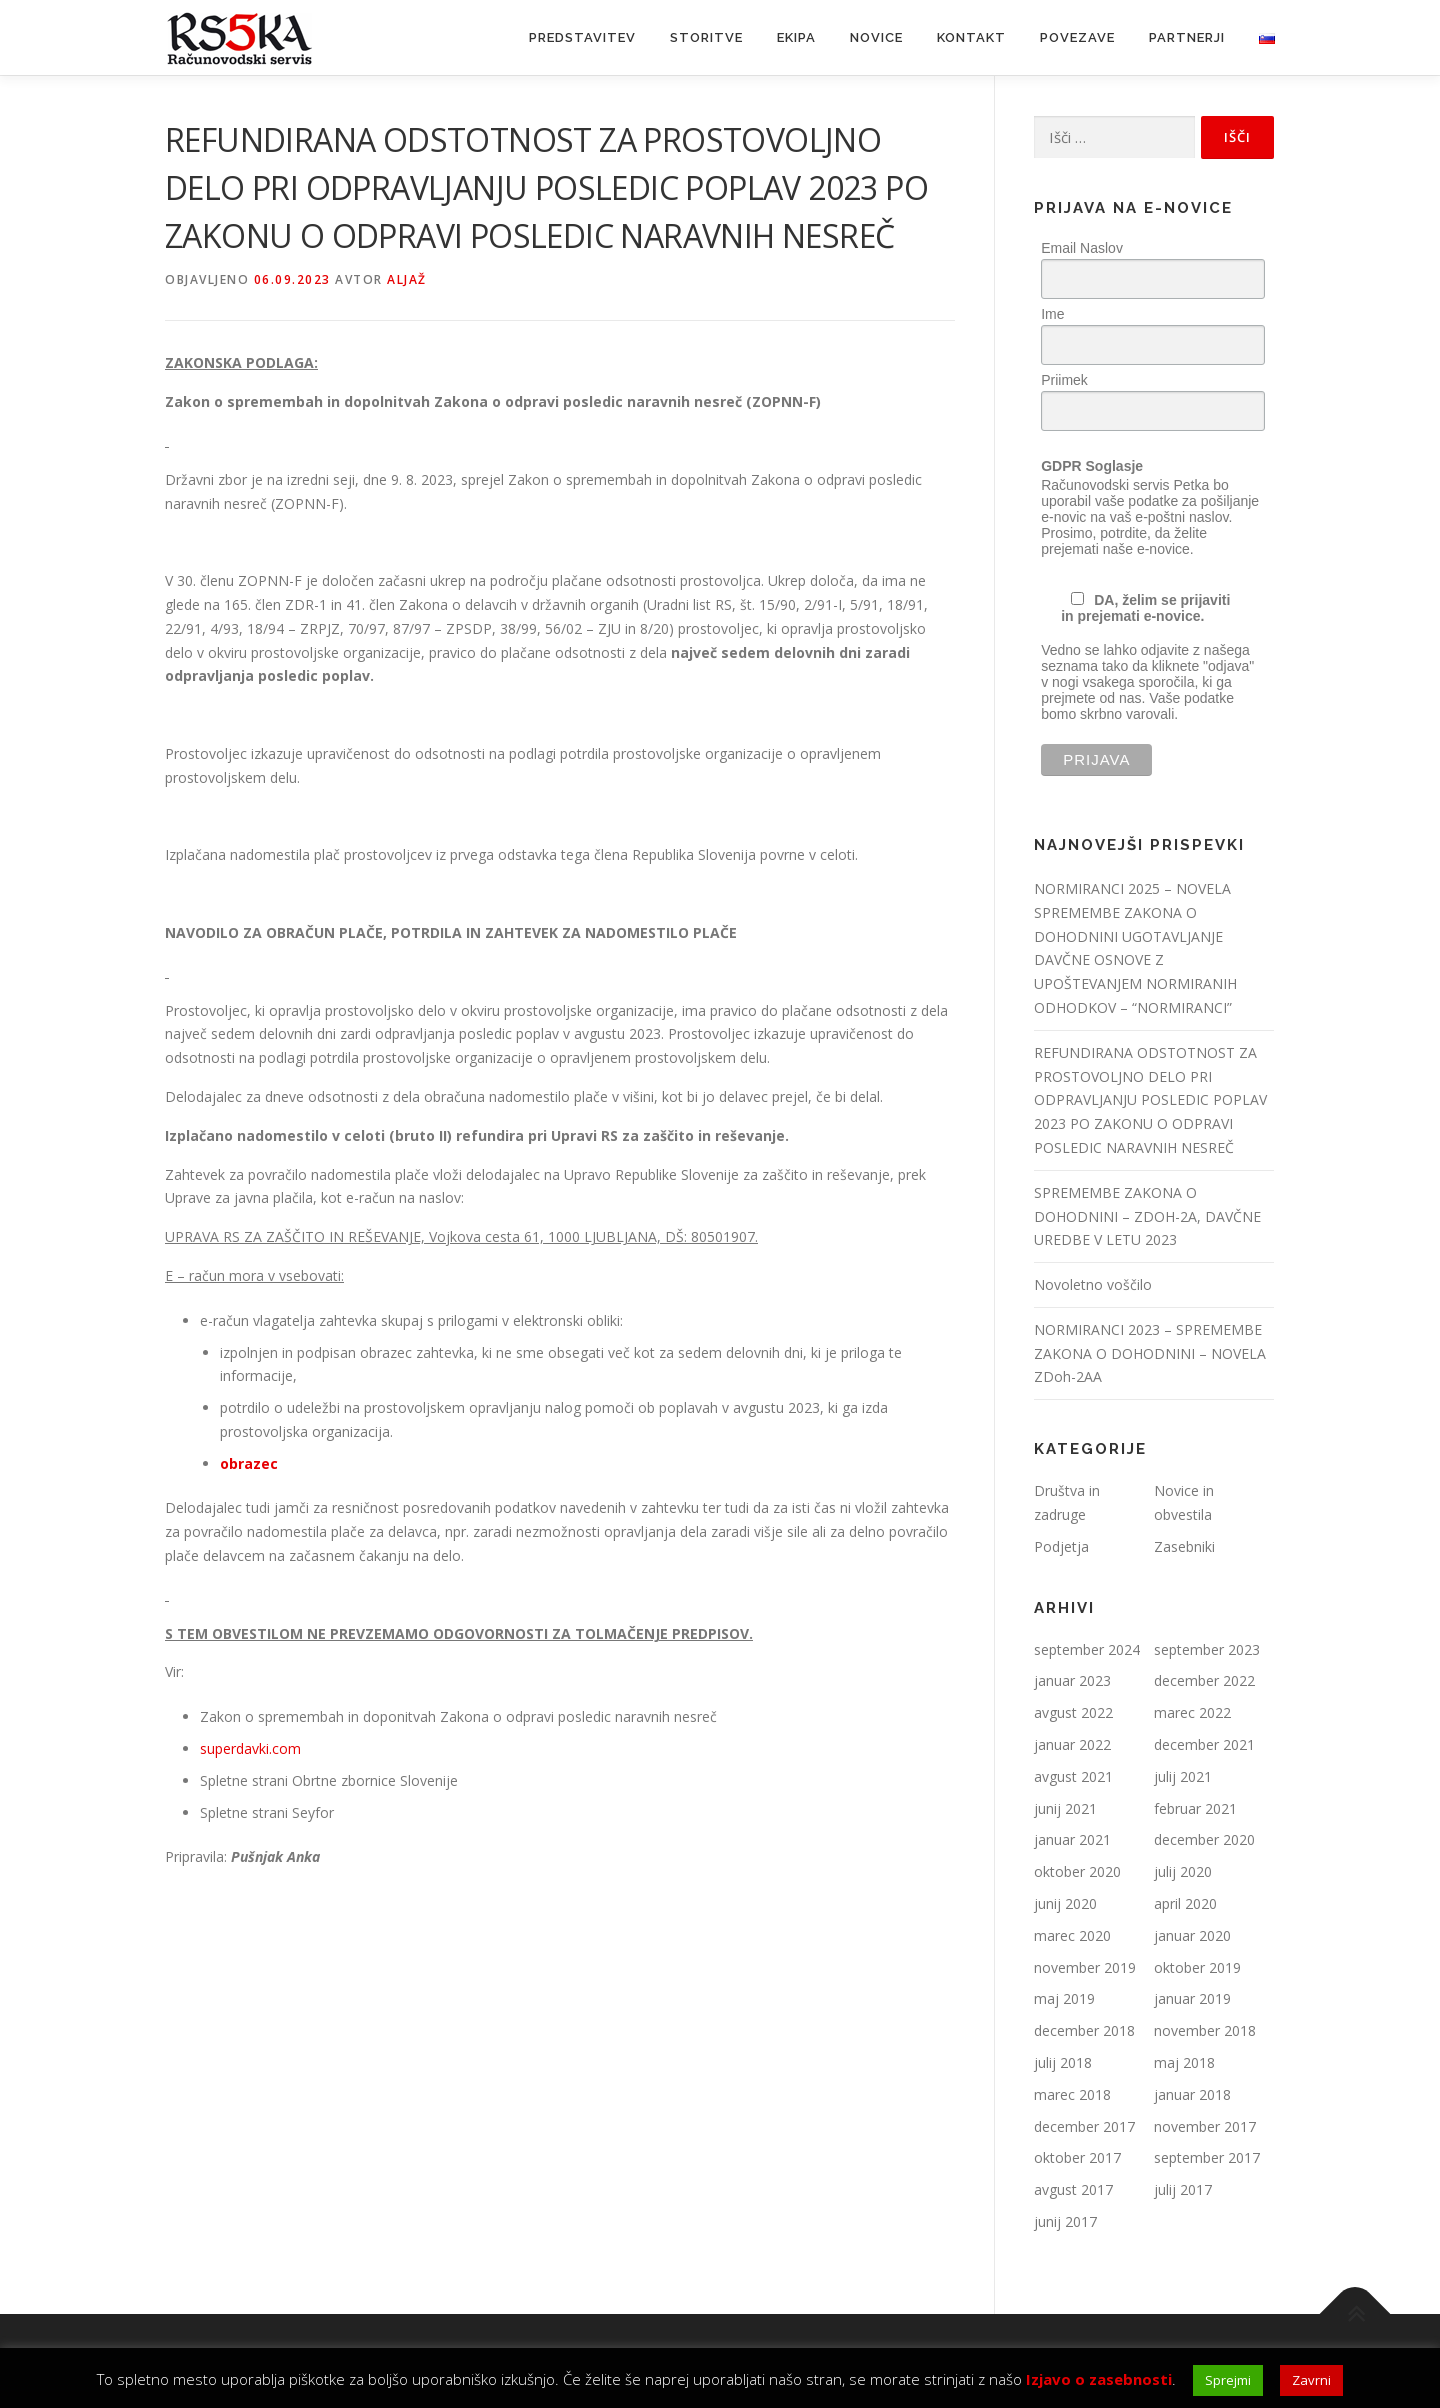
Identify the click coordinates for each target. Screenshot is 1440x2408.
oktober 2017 (1077, 2157)
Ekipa (796, 37)
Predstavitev (582, 37)
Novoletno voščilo (1093, 1284)
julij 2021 (1183, 1776)
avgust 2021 (1073, 1776)
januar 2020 (1192, 1935)
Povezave (1077, 37)
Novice (876, 37)
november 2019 (1085, 1967)
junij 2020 (1065, 1903)
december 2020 (1204, 1839)
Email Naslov (1082, 248)
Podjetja (1061, 1546)
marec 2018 (1072, 2094)
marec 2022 (1192, 1712)
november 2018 (1205, 2030)
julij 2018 (1063, 2062)
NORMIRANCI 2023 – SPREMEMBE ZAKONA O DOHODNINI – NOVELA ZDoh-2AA (1150, 1353)
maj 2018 (1184, 2062)
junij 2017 (1065, 2221)
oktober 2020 (1077, 1871)
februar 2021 (1195, 1808)
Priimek (1064, 380)
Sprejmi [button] (1228, 2380)
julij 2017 (1183, 2189)
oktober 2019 (1197, 1967)
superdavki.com (250, 1748)
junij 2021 (1065, 1808)
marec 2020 (1072, 1935)
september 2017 (1207, 2157)
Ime (1052, 314)
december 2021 (1204, 1744)
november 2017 (1205, 2126)
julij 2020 (1183, 1871)
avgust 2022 (1073, 1712)
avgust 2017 (1073, 2189)
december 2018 (1084, 2030)
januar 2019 (1192, 1998)
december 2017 (1084, 2126)
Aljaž (407, 279)
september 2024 (1087, 1649)
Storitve (706, 37)
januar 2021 (1072, 1839)
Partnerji (1187, 37)
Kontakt (971, 37)
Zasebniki (1184, 1546)
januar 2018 (1192, 2094)
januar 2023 (1072, 1680)
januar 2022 (1072, 1744)
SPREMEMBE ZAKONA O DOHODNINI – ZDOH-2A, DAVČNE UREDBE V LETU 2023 (1147, 1216)
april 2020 (1185, 1903)
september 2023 (1207, 1649)
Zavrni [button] (1311, 2380)
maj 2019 (1064, 1998)
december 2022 (1204, 1680)
